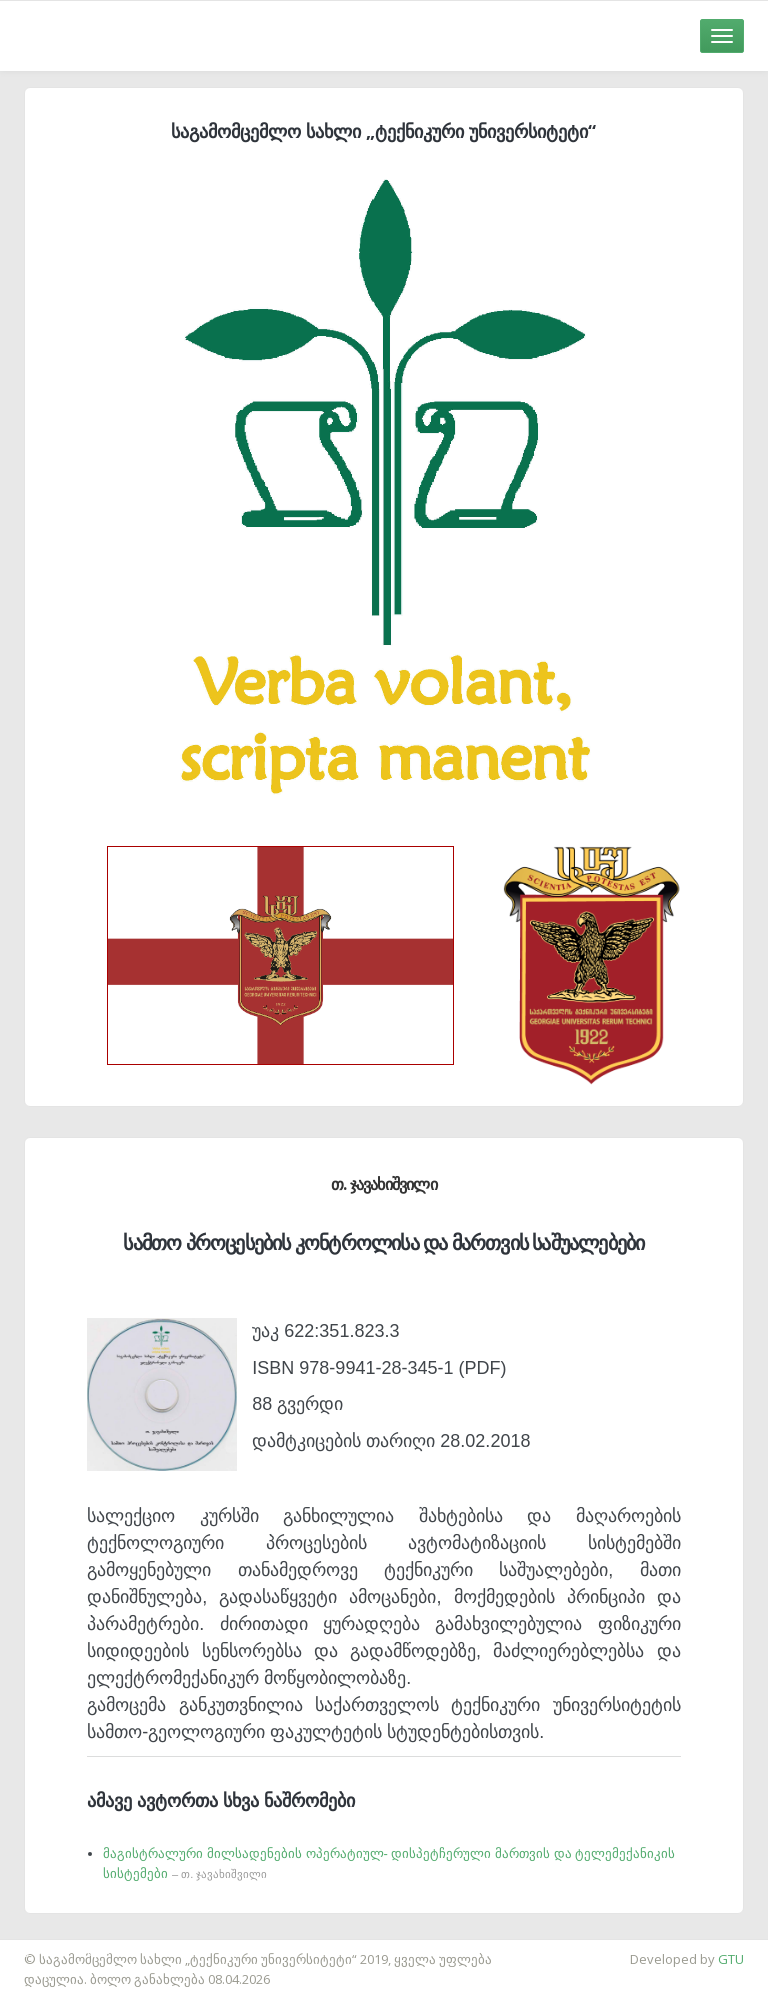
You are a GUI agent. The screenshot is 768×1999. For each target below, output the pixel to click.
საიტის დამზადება (59, 1949)
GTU (731, 1959)
